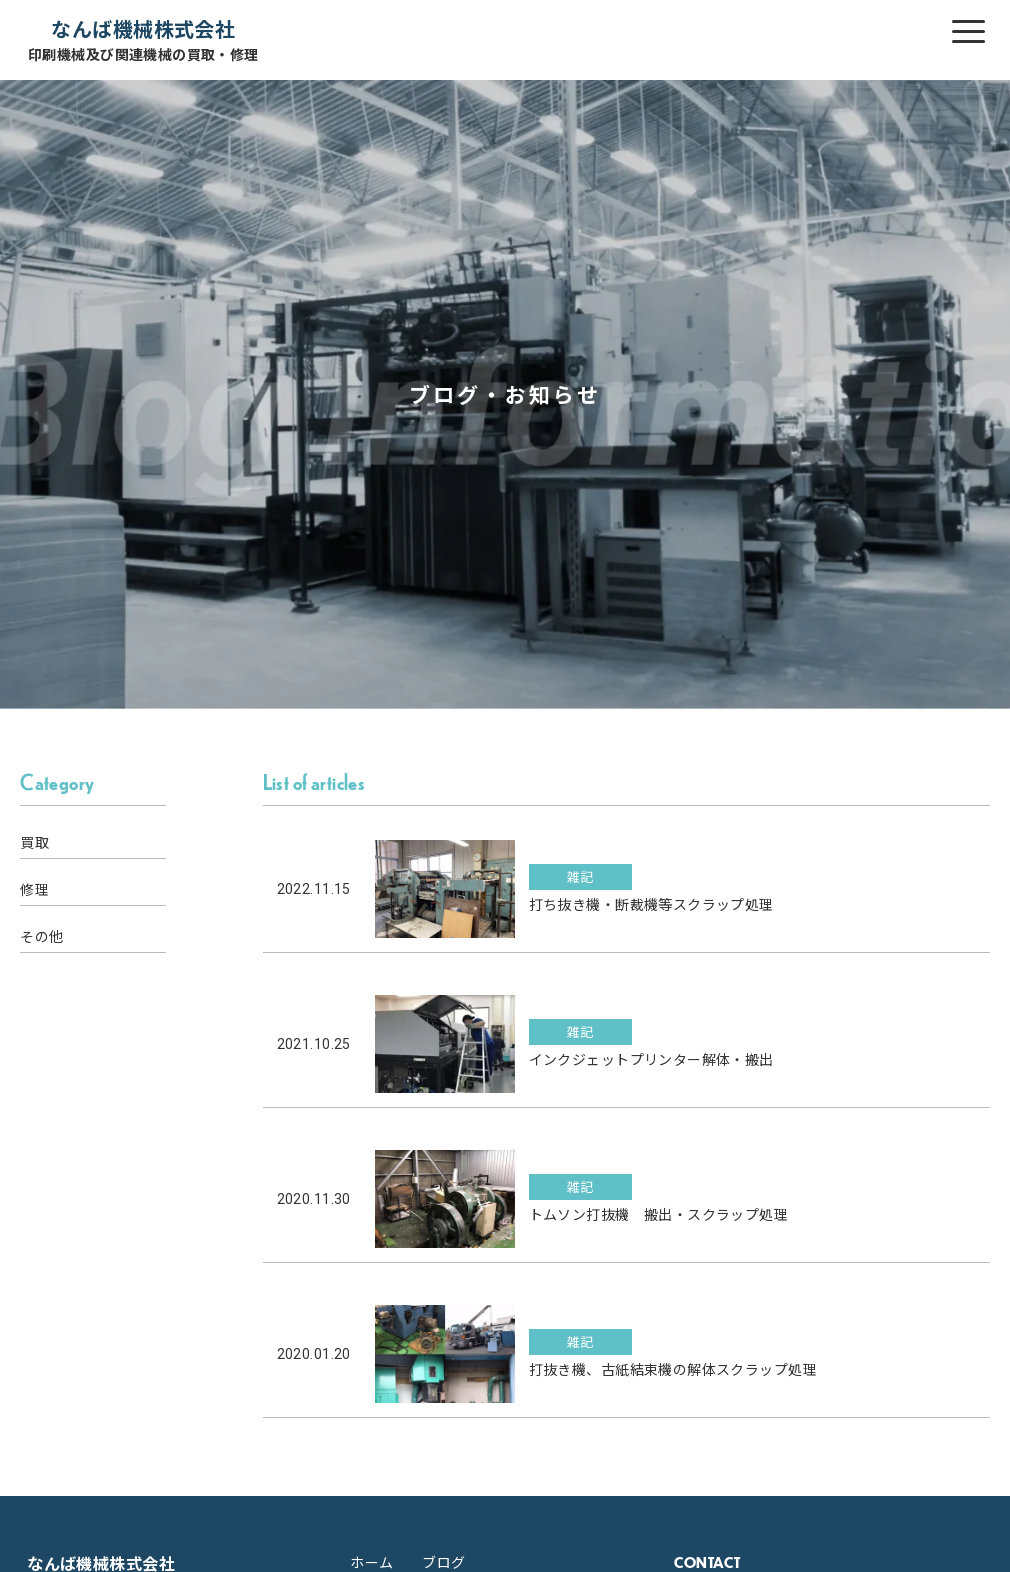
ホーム (371, 1562)
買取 (34, 842)
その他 (41, 936)
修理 (34, 889)
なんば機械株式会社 (143, 39)
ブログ (443, 1562)
